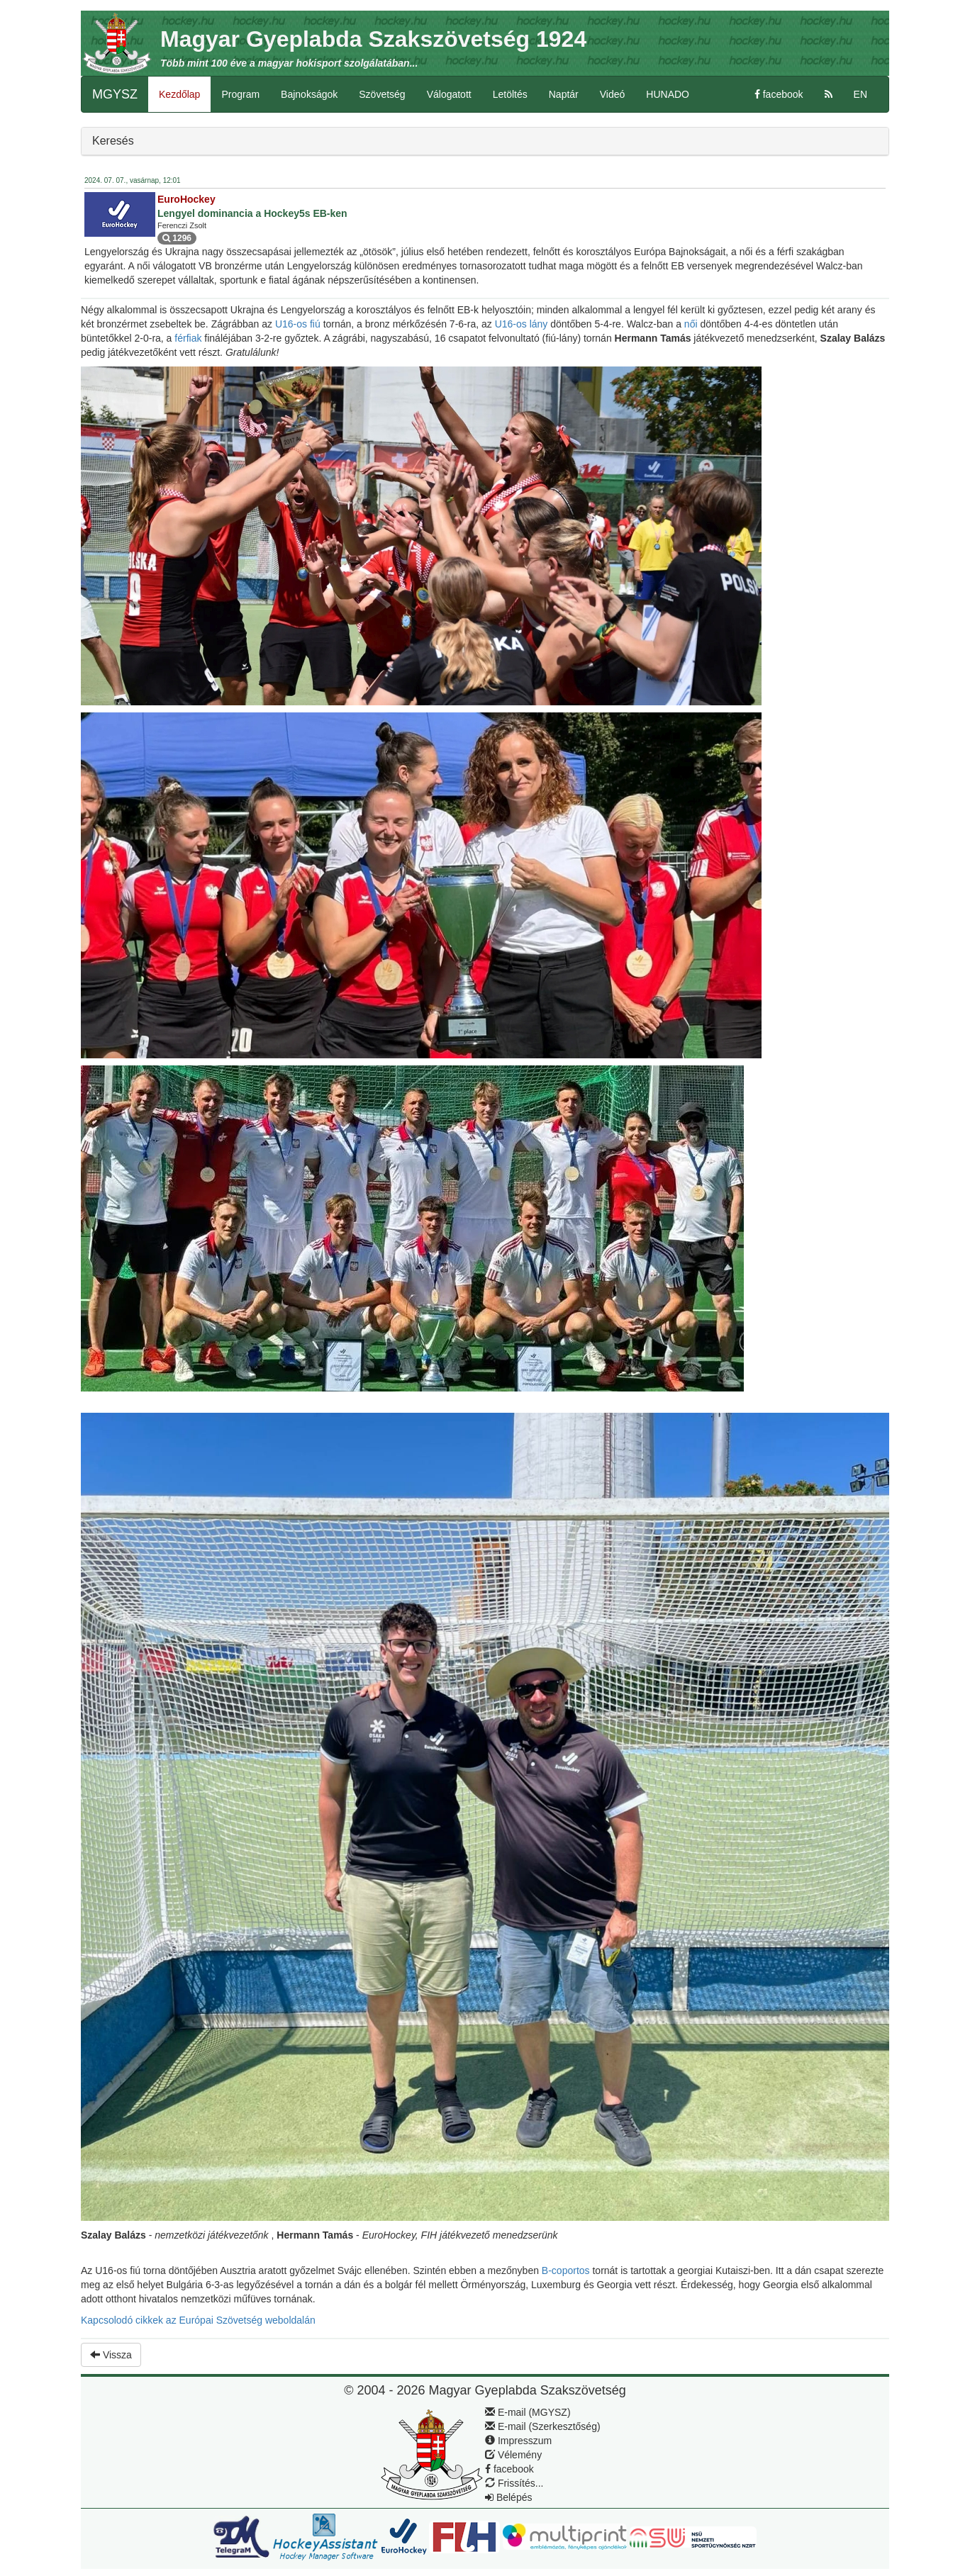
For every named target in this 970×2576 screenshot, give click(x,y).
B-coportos (567, 2270)
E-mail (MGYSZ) (528, 2412)
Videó (612, 94)
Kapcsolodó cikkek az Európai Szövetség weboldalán (198, 2320)
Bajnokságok (309, 94)
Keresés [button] (113, 141)
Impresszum (518, 2440)
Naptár (564, 94)
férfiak (189, 338)
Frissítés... (514, 2483)
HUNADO (667, 94)
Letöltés (510, 94)
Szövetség (382, 94)
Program (240, 94)
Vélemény (513, 2454)
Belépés (508, 2497)
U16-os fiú (299, 324)
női (692, 324)
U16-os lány (523, 324)
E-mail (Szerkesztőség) (543, 2426)
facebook (778, 94)
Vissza (111, 2355)
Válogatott (449, 94)
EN (860, 94)
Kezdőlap (179, 94)
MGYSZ (115, 94)
